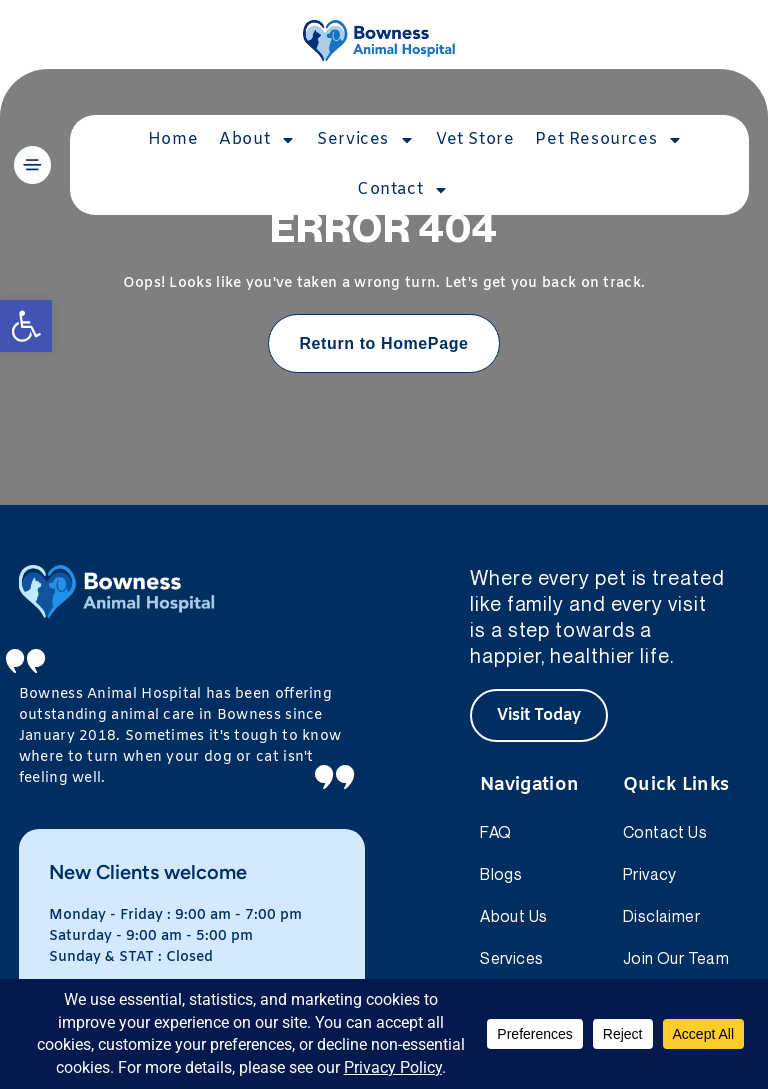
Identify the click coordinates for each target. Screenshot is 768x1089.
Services (366, 140)
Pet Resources (609, 140)
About (257, 140)
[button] (26, 326)
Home (173, 139)
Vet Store (475, 139)
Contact (403, 190)
